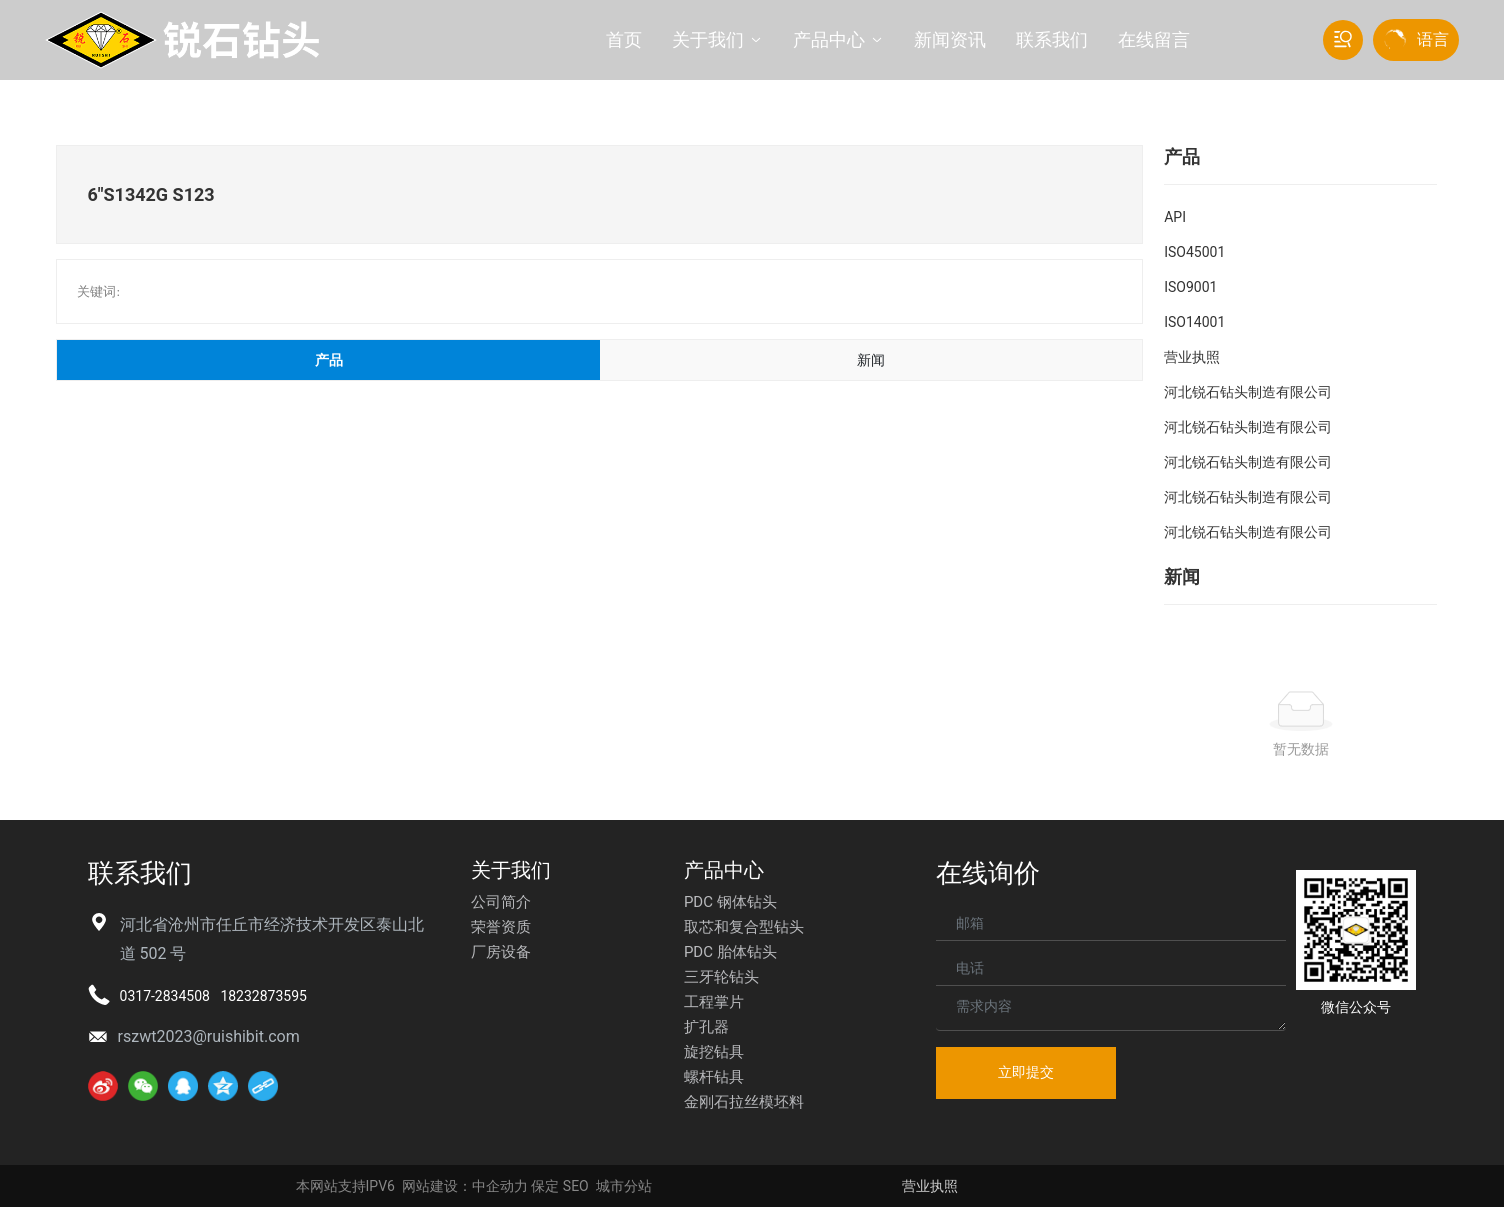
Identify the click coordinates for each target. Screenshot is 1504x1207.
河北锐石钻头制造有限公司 (1248, 392)
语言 (1433, 39)
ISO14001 (1194, 322)
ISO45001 (1194, 252)
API (1175, 217)
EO (580, 1186)
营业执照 (1192, 357)
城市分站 (624, 1186)
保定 (545, 1186)
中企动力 (500, 1186)
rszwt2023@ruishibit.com (209, 1036)
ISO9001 (1190, 287)
